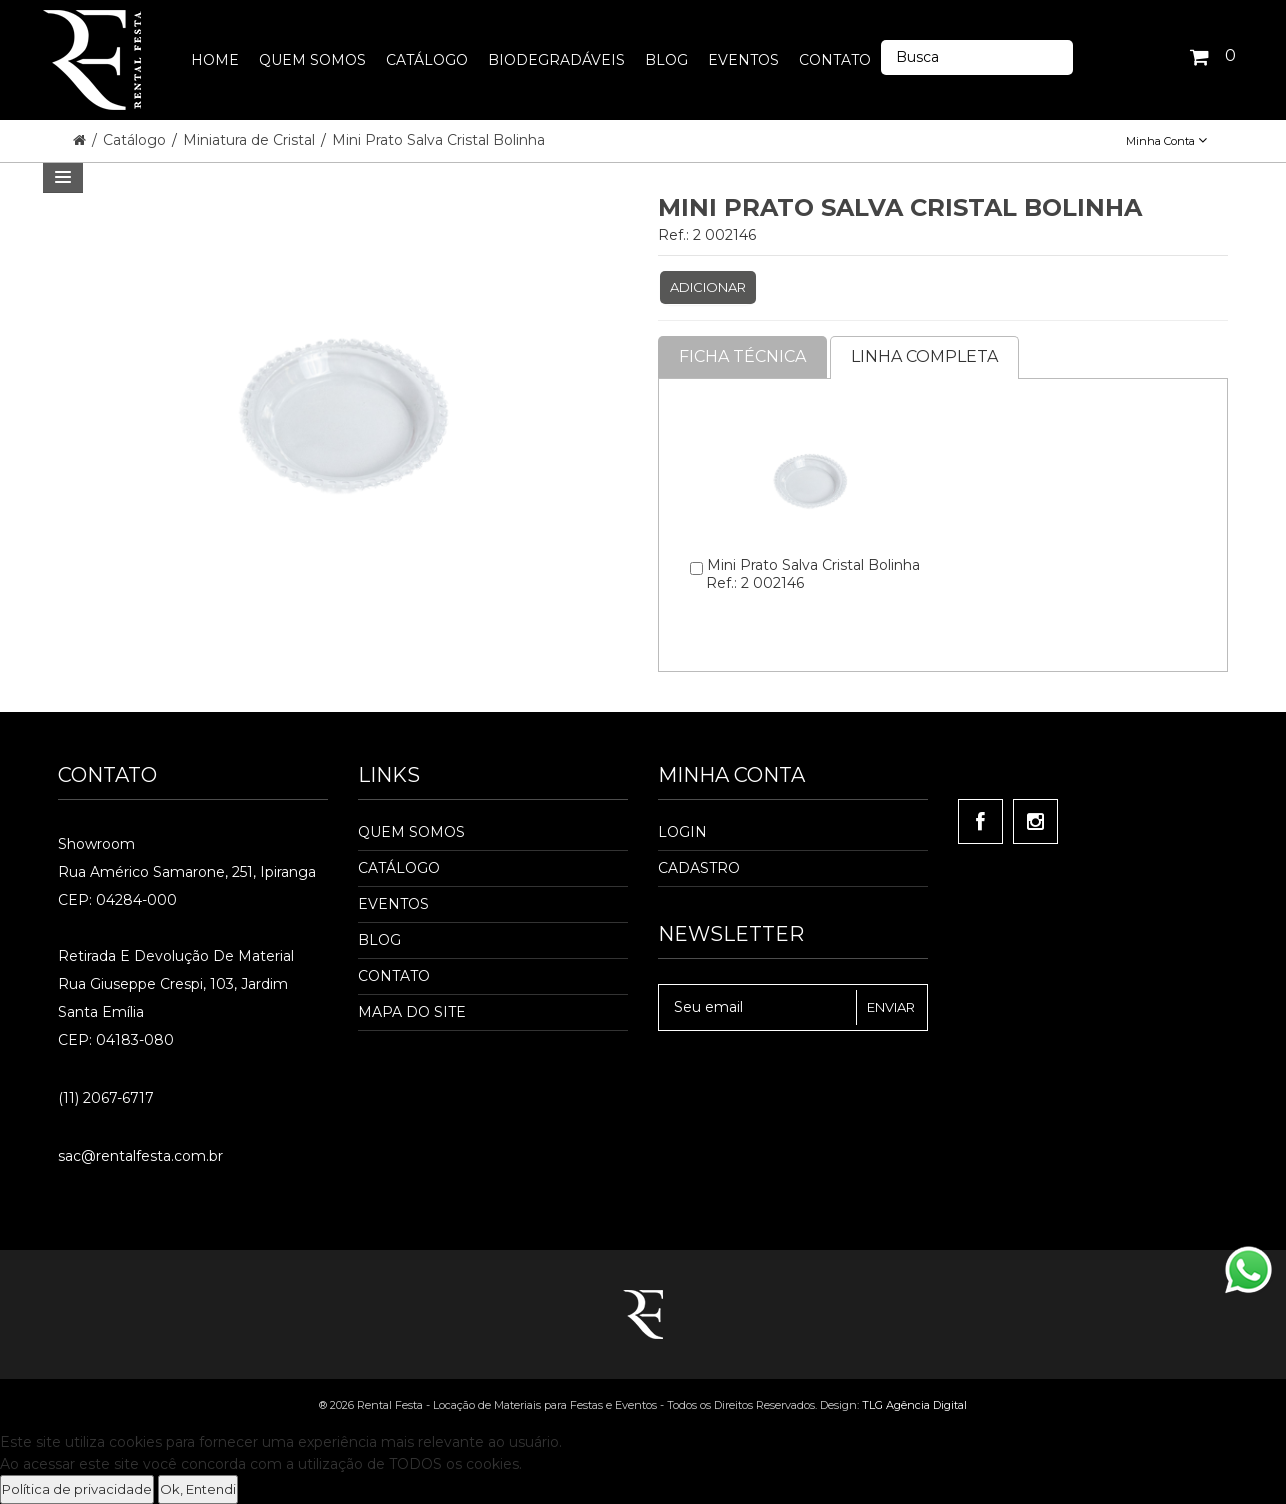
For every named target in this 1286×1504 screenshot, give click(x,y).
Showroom (96, 844)
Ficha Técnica (742, 356)
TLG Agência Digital (914, 1405)
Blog (379, 940)
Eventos (393, 904)
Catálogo (136, 140)
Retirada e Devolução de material (176, 956)
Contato (394, 976)
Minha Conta (1166, 141)
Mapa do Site (412, 1012)
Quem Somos (411, 832)
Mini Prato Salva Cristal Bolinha (438, 140)
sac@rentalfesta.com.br (140, 1156)
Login (682, 832)
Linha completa (924, 356)
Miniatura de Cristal (251, 140)
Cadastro (699, 868)
